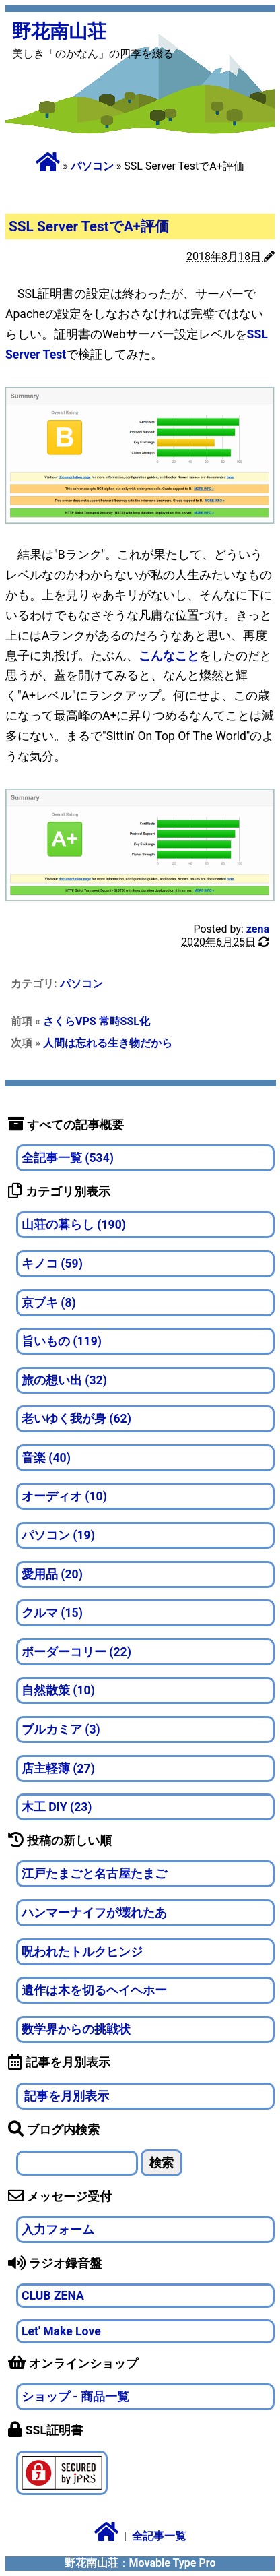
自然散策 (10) (58, 1690)
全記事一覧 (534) (68, 1158)
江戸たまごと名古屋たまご (94, 1873)
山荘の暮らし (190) (74, 1224)
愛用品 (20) (52, 1574)
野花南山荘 (59, 31)
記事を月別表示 (65, 2096)
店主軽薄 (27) (58, 1768)
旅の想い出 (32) (64, 1380)
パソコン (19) (58, 1535)
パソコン (92, 166)
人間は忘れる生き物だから (107, 1043)
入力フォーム (58, 2229)
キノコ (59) (52, 1263)
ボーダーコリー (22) (76, 1652)
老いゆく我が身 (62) (76, 1418)
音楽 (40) (46, 1458)
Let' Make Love (61, 2331)
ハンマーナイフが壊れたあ (94, 1913)
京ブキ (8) (49, 1303)
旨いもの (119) (62, 1341)
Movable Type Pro (172, 2562)
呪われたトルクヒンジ (82, 1952)
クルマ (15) (52, 1613)
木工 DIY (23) (57, 1807)
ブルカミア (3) (61, 1729)
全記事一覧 (159, 2535)
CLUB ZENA (53, 2295)
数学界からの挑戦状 (76, 2029)
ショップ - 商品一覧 (75, 2396)
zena (257, 929)
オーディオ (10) (64, 1496)
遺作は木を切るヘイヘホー (94, 1990)
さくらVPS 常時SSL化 (96, 1021)
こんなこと (169, 656)
